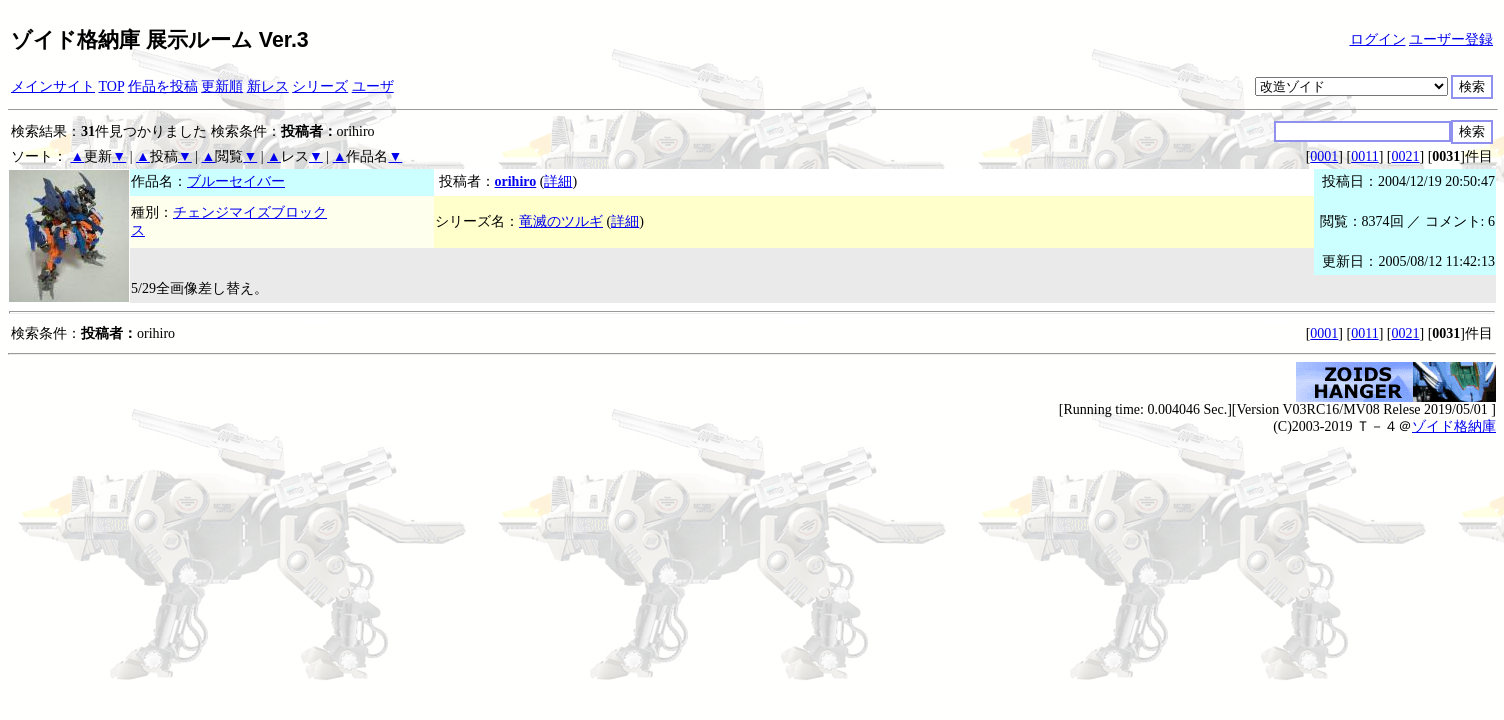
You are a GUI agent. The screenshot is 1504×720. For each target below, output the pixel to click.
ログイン (1378, 39)
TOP (112, 86)
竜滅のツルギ (561, 221)
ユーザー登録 (1451, 39)
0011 (1364, 156)
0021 (1406, 156)
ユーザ (373, 86)
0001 (1324, 156)
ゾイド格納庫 (1454, 426)
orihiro (516, 181)
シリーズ (320, 86)
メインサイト (53, 86)
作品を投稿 (163, 86)
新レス (268, 86)
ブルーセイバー (236, 181)
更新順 (222, 86)
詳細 (558, 181)
